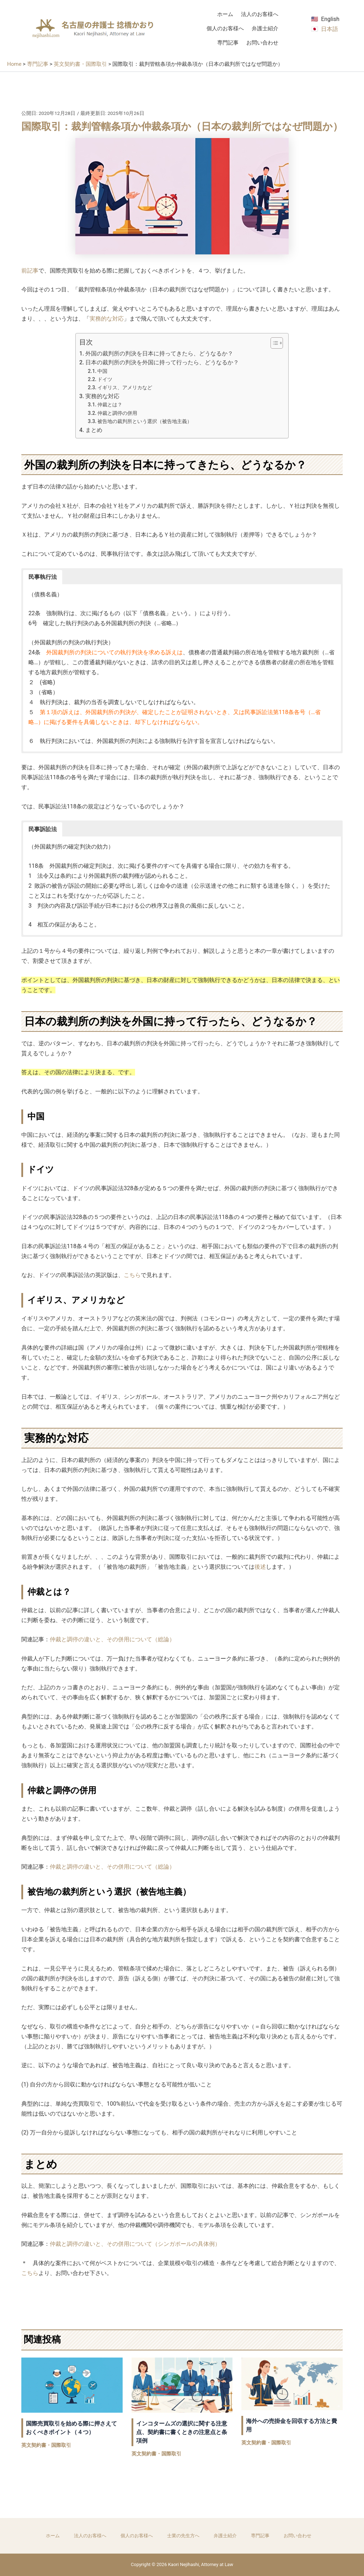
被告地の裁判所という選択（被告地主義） (144, 421)
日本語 (329, 29)
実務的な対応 (107, 318)
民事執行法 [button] (42, 577)
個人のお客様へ (225, 28)
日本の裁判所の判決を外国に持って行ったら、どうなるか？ (162, 362)
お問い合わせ (262, 42)
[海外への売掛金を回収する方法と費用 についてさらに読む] (292, 2383)
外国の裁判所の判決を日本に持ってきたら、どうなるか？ (159, 353)
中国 (102, 371)
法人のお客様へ (259, 14)
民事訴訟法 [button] (42, 829)
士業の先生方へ (183, 2535)
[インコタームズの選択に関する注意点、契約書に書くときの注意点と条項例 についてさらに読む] (182, 2384)
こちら (132, 1275)
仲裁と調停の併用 (117, 413)
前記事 (29, 270)
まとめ (93, 430)
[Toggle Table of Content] (273, 343)
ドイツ (104, 379)
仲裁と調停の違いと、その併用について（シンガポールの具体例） (135, 2243)
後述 (260, 1566)
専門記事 (228, 42)
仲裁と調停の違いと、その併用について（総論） (112, 1639)
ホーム (225, 14)
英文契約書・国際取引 (46, 2445)
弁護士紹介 (265, 28)
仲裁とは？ (109, 405)
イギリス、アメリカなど (124, 388)
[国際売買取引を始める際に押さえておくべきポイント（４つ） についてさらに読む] (72, 2384)
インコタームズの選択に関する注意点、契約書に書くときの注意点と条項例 (181, 2432)
